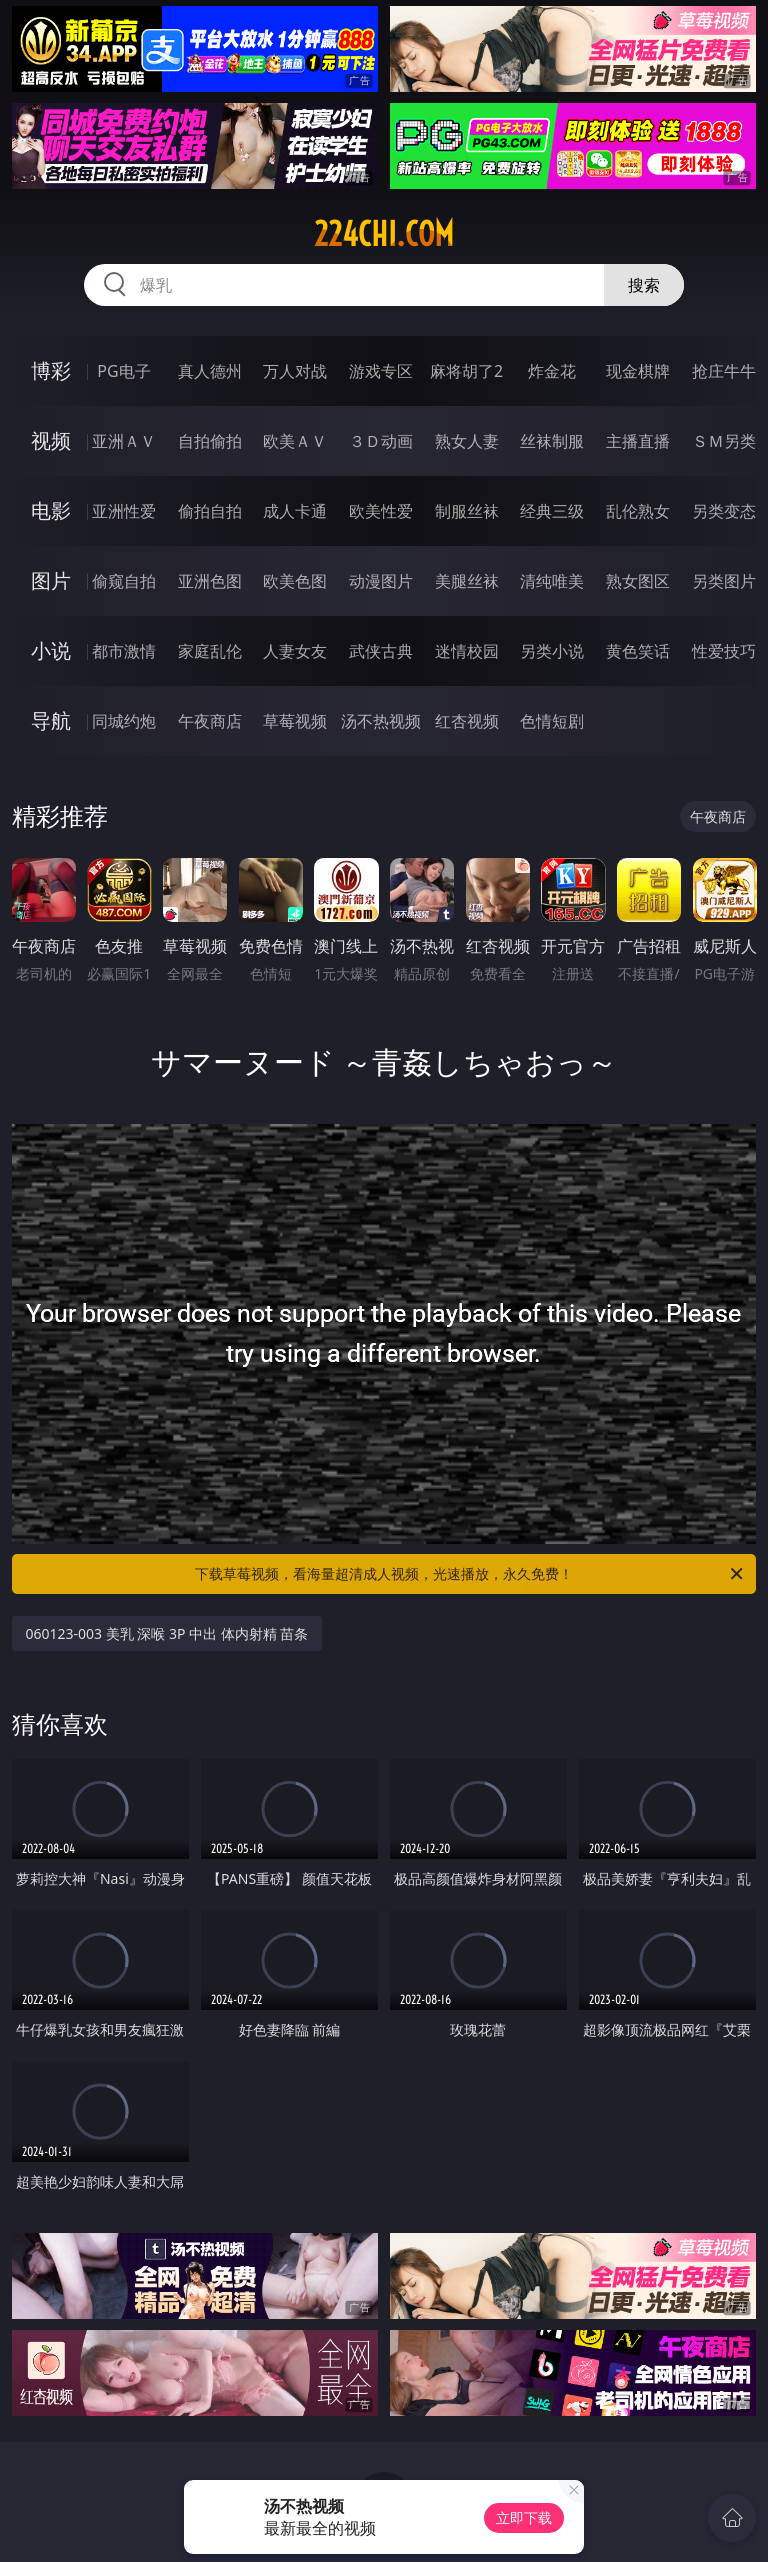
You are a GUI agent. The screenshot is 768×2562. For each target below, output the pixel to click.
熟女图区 (638, 581)
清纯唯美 (552, 581)
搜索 (644, 285)
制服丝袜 (467, 511)
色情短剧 (552, 721)
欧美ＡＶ (295, 441)
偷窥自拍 (124, 581)
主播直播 (638, 441)
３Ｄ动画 (381, 441)
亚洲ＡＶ (124, 441)
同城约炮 (124, 721)
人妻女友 (295, 651)
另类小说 (552, 651)
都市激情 (124, 651)
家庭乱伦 (210, 651)
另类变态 (724, 511)
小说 (51, 650)
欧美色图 (295, 581)
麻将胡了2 (466, 371)
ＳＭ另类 (724, 441)
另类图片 (724, 581)
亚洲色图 (210, 581)
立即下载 (524, 2517)
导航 (51, 720)
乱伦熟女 (638, 511)
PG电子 (123, 371)
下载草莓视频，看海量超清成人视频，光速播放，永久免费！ (470, 1574)
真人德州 (210, 371)
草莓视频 (295, 721)
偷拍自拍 (210, 511)
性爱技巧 (724, 651)
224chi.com (384, 234)
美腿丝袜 (467, 581)
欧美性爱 (381, 511)
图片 (51, 580)
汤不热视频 (381, 721)
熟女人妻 (467, 441)
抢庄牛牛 (724, 371)
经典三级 (552, 511)
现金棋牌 (638, 371)
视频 (51, 440)
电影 (51, 510)
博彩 (51, 370)
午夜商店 (210, 721)
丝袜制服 (552, 441)
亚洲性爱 (124, 511)
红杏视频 (467, 721)
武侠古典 (381, 651)
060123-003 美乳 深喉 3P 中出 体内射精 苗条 (167, 1633)
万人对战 (295, 371)
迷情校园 (467, 651)
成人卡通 (295, 511)
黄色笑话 (638, 651)
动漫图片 (381, 581)
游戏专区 (381, 371)
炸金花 (552, 371)
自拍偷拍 (210, 441)
